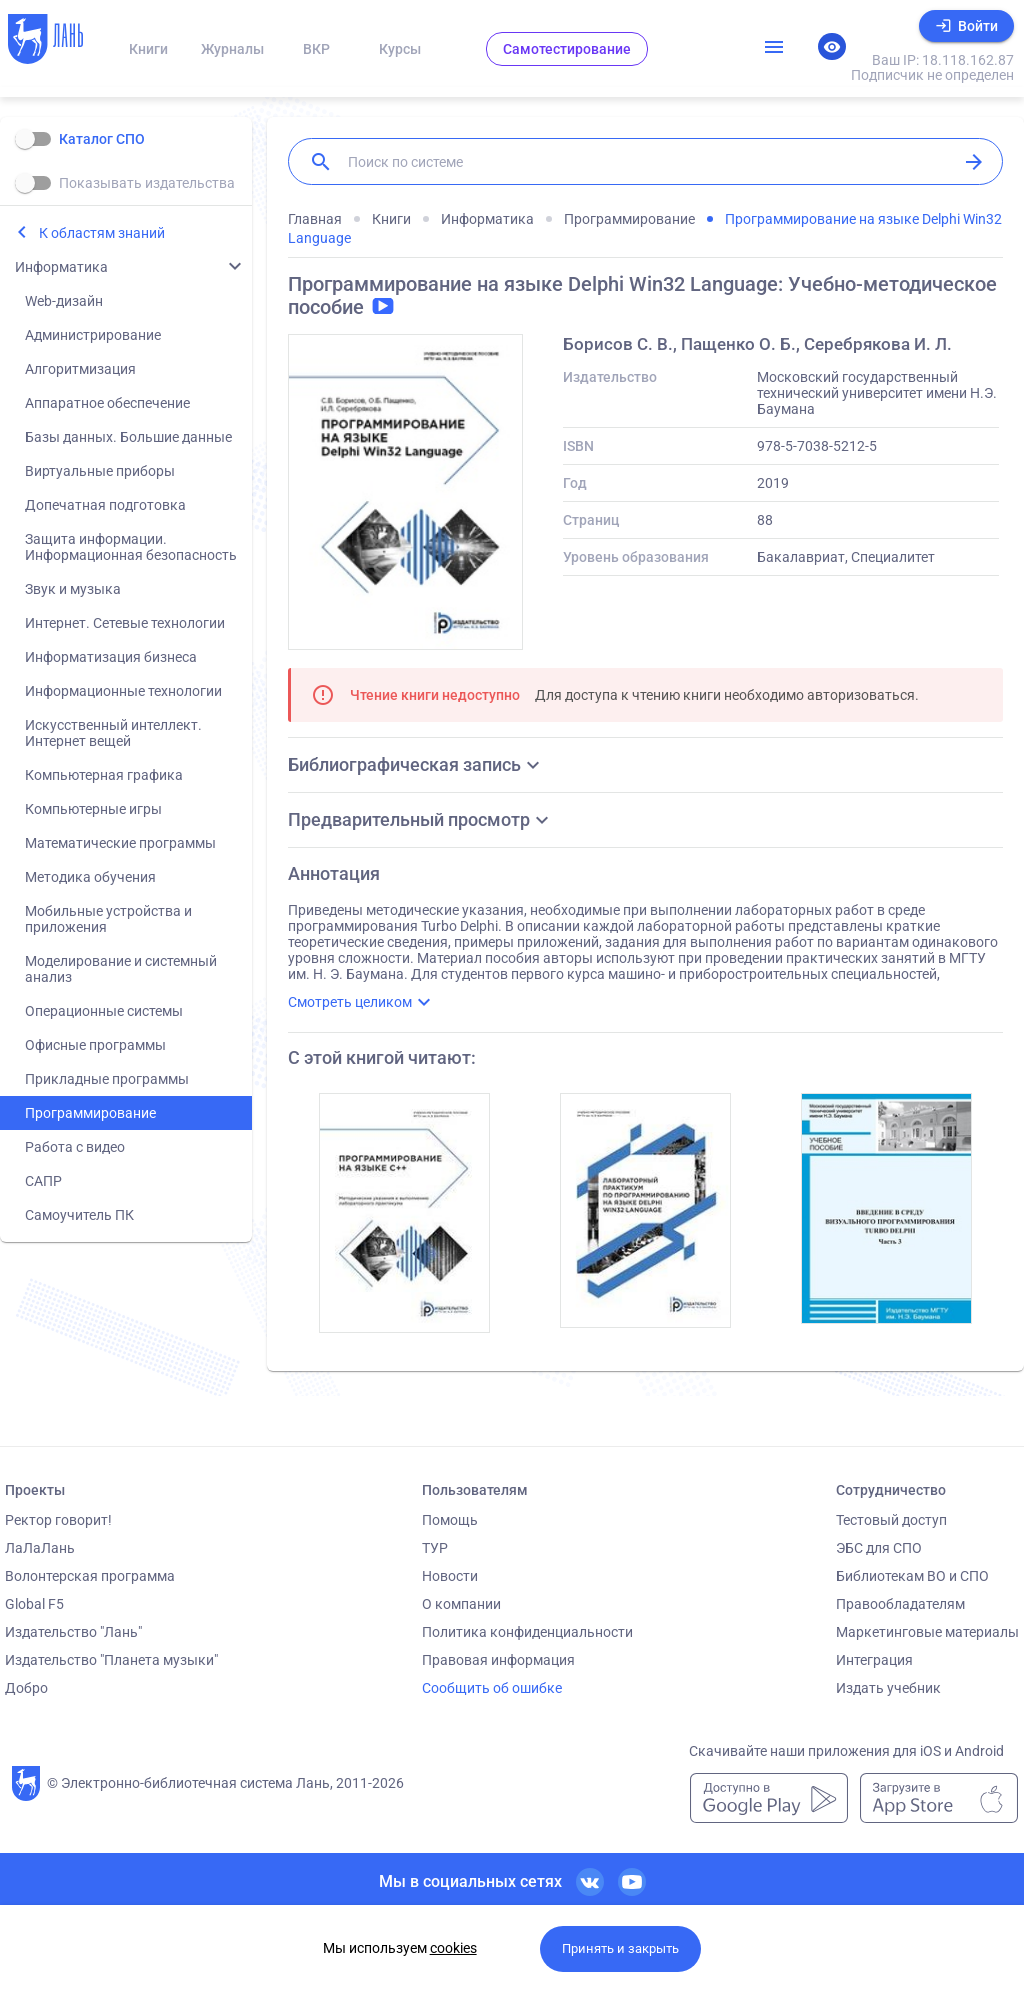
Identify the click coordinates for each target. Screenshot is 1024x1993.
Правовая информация (498, 1660)
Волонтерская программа (90, 1576)
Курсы (400, 49)
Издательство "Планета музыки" (111, 1660)
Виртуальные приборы (100, 471)
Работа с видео (75, 1147)
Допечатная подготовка (105, 505)
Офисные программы (95, 1045)
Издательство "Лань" (73, 1632)
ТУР (435, 1548)
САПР (43, 1181)
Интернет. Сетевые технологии (125, 623)
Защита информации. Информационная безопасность (131, 547)
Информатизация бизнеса (111, 657)
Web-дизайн (64, 301)
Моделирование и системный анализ (121, 969)
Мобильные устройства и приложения (108, 919)
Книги (148, 49)
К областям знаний (102, 233)
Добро (26, 1688)
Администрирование (93, 335)
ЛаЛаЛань (40, 1548)
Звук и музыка (73, 589)
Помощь (450, 1520)
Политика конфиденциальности (527, 1632)
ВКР (316, 49)
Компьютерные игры (93, 809)
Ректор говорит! (58, 1520)
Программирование (90, 1113)
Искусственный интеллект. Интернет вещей (113, 733)
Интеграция (874, 1660)
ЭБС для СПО (879, 1548)
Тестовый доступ (891, 1520)
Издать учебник (888, 1688)
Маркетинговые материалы (927, 1632)
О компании (461, 1604)
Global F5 (34, 1604)
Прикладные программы (107, 1079)
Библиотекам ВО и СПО (912, 1576)
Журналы (232, 49)
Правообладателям (900, 1604)
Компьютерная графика (104, 775)
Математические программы (120, 843)
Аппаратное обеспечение (107, 403)
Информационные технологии (123, 691)
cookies (453, 1948)
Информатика (61, 267)
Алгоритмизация (80, 369)
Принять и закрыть (620, 1948)
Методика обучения (90, 877)
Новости (450, 1576)
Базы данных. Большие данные (128, 437)
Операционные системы (104, 1011)
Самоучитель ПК (79, 1215)
